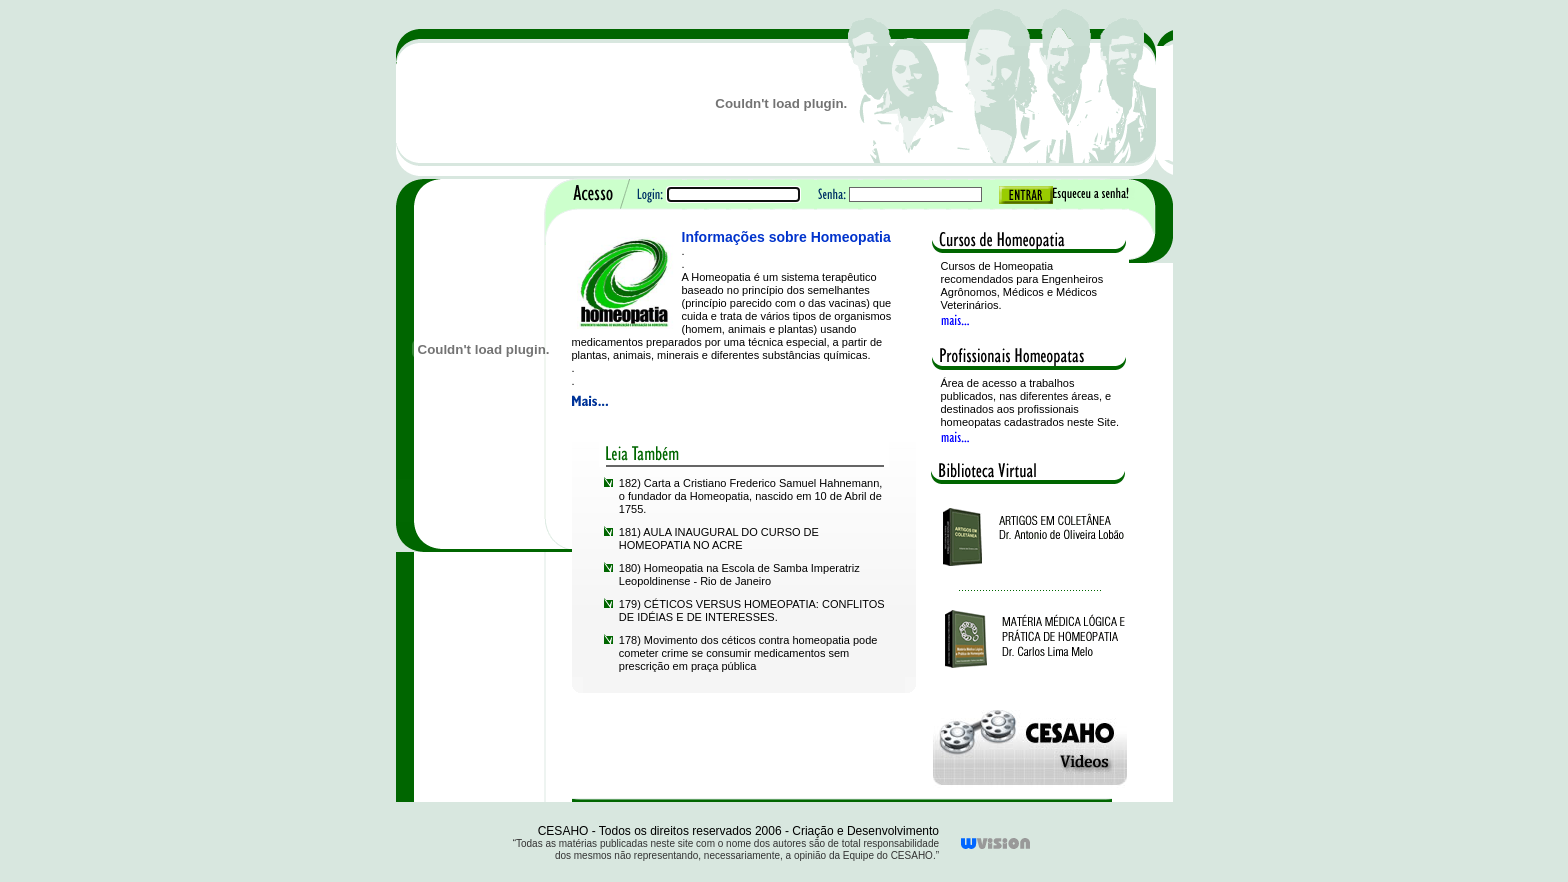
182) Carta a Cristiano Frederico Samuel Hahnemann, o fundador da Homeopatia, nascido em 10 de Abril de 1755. (751, 496)
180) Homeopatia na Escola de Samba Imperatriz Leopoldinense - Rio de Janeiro (739, 574)
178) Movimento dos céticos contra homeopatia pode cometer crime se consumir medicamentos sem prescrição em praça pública (748, 653)
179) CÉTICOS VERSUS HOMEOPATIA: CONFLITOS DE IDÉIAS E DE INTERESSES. (752, 610)
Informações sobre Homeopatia (786, 237)
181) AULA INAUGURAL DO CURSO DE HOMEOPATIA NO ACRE (719, 538)
